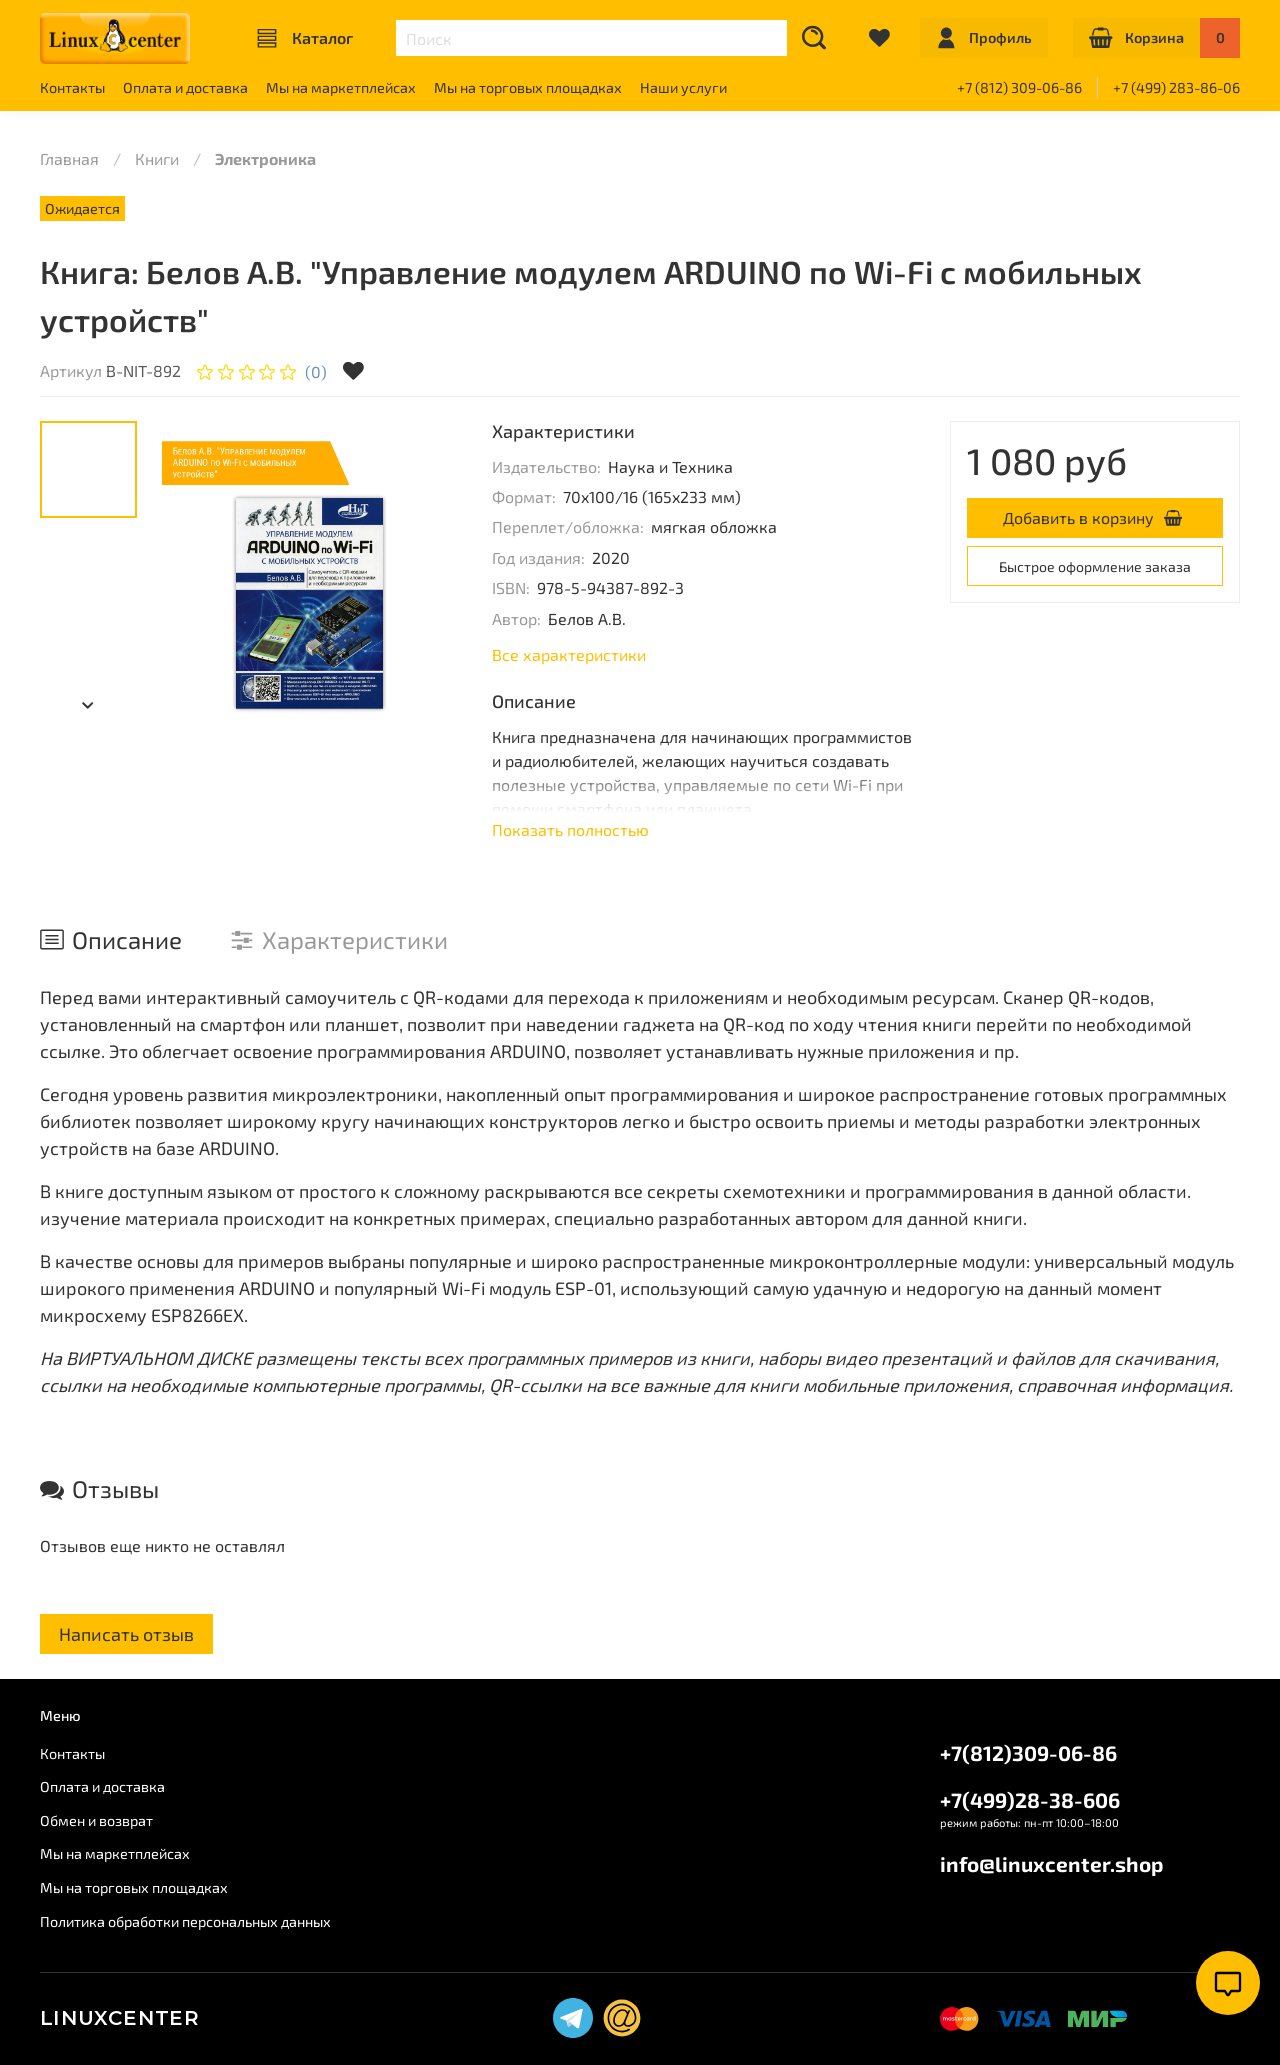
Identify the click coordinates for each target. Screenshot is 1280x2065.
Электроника (265, 158)
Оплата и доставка (185, 87)
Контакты (72, 87)
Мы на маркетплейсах (341, 87)
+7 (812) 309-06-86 (1019, 87)
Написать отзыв (126, 1634)
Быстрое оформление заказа (1095, 566)
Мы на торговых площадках (528, 87)
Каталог (305, 38)
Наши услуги (683, 87)
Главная (69, 158)
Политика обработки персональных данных (185, 1921)
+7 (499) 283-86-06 (1176, 87)
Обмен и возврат (96, 1820)
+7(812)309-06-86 (1028, 1752)
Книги (157, 158)
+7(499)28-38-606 (1030, 1799)
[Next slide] (88, 706)
